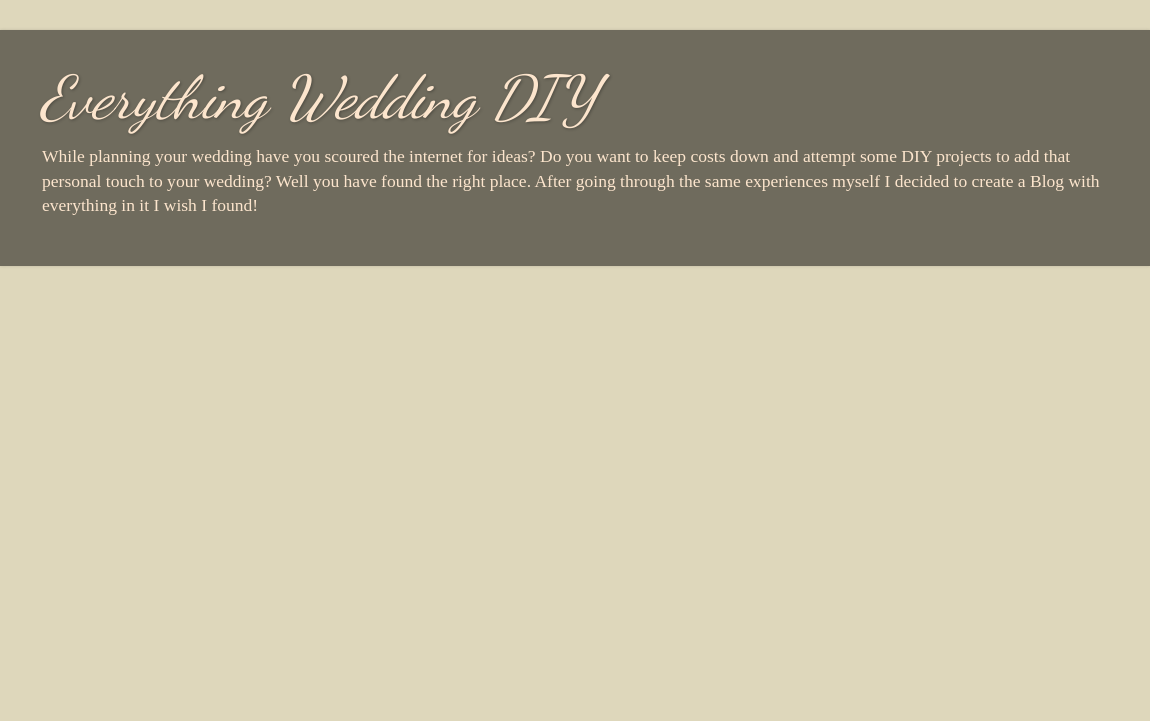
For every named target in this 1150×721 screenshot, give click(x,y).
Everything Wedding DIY (318, 98)
